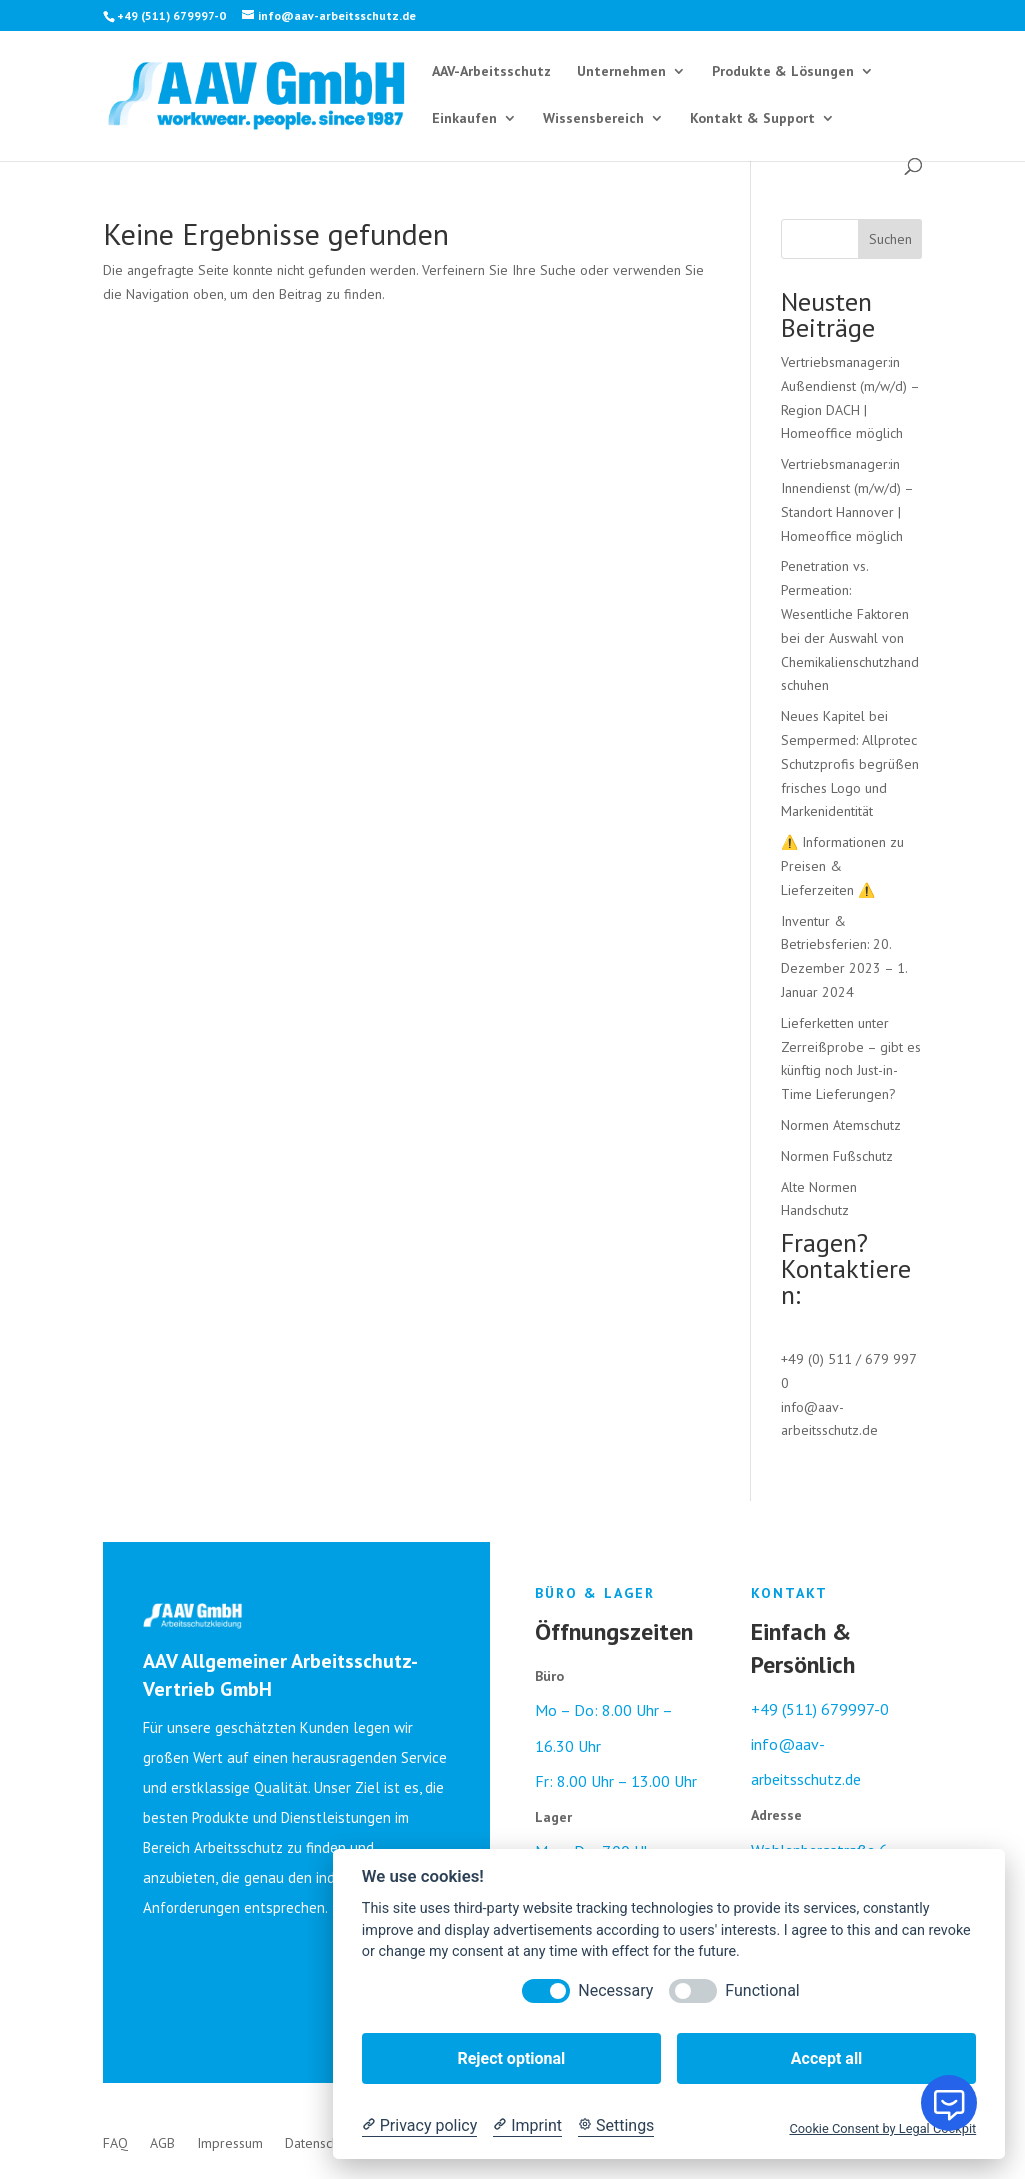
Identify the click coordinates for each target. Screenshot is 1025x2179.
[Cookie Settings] (616, 2126)
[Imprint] (527, 2126)
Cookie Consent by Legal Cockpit (882, 2128)
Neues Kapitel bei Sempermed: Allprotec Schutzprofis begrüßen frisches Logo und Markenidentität (850, 763)
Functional (762, 1990)
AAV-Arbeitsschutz (491, 72)
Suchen (890, 239)
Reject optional (511, 2058)
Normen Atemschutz (841, 1125)
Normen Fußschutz (837, 1156)
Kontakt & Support (752, 119)
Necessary (615, 1990)
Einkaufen (464, 119)
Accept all (826, 2058)
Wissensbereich (593, 119)
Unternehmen (621, 72)
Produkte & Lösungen (783, 72)
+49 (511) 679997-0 (820, 1709)
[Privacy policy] (419, 2126)
